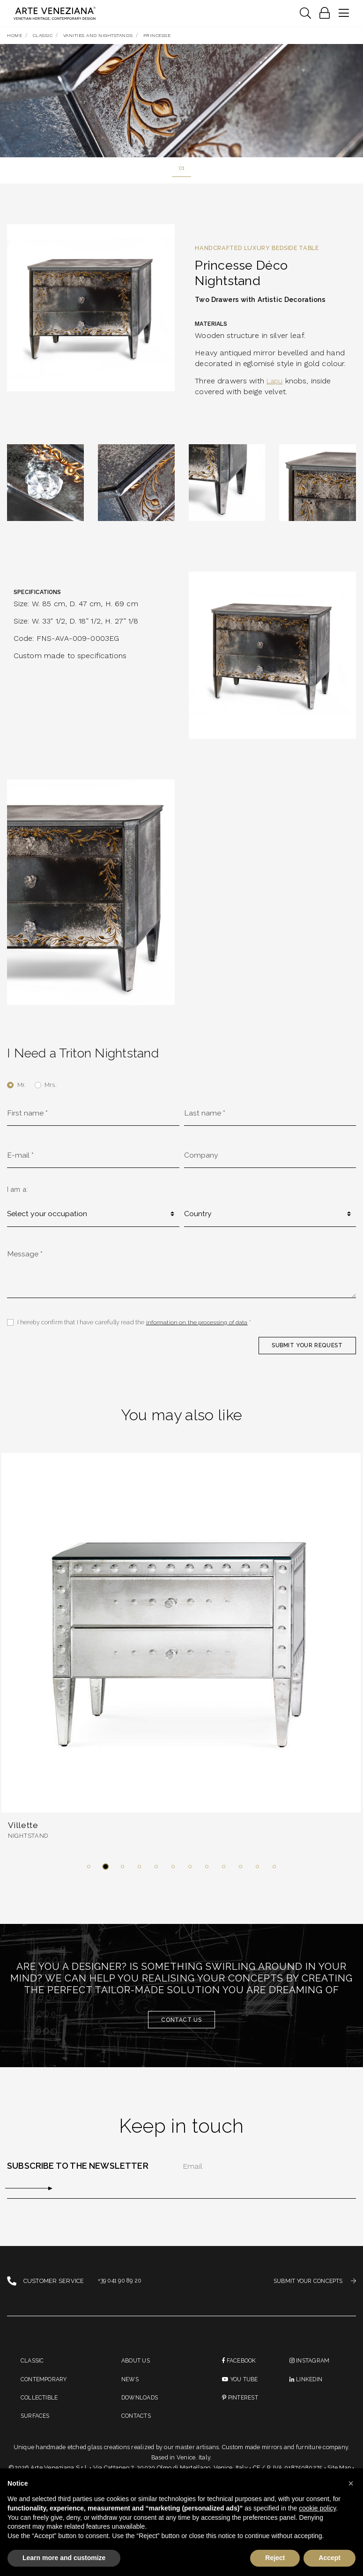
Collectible (40, 2408)
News (130, 2389)
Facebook (240, 2370)
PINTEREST (241, 2408)
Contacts (137, 2427)
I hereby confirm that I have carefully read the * (135, 1328)
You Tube (241, 2389)
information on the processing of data (198, 1328)
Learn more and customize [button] (63, 2557)
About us (136, 2370)
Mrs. (50, 1085)
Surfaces (36, 2427)
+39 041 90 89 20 (121, 2289)
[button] (89, 1874)
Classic (33, 2370)
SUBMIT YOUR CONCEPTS (312, 2289)
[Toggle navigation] (305, 13)
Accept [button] (330, 2557)
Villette (24, 1832)
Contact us (181, 2027)
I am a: (17, 1192)
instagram (310, 2370)
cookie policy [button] (317, 2508)
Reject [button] (275, 2557)
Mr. (21, 1085)
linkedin (307, 2389)
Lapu (276, 381)
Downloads (141, 2408)
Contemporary (46, 2389)
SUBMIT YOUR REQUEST (305, 1351)
